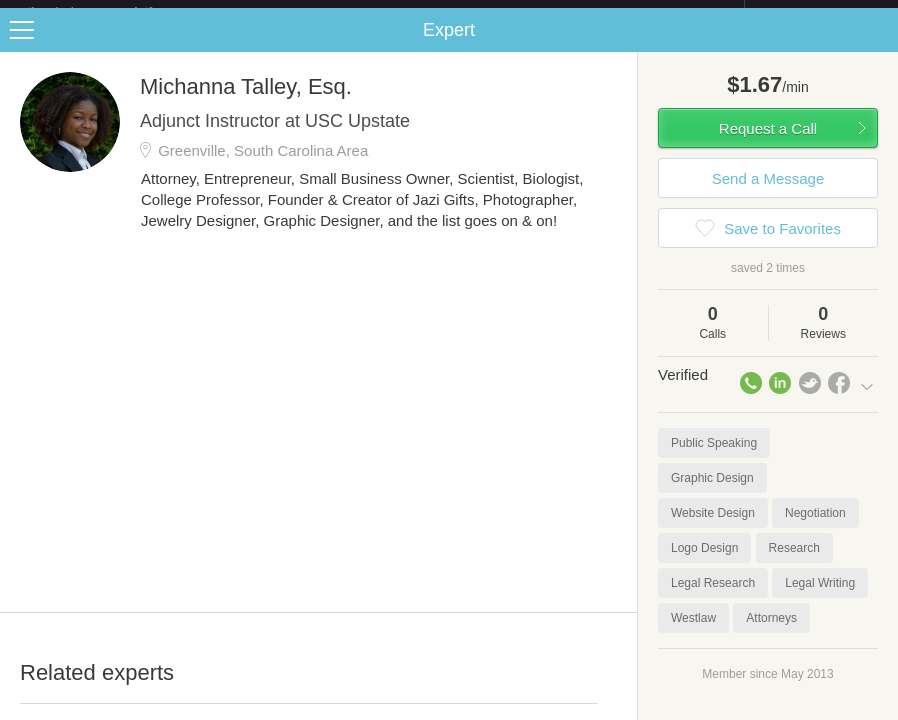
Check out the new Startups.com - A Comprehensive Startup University (526, 13)
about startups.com (815, 13)
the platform (111, 11)
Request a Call (768, 144)
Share (878, 46)
